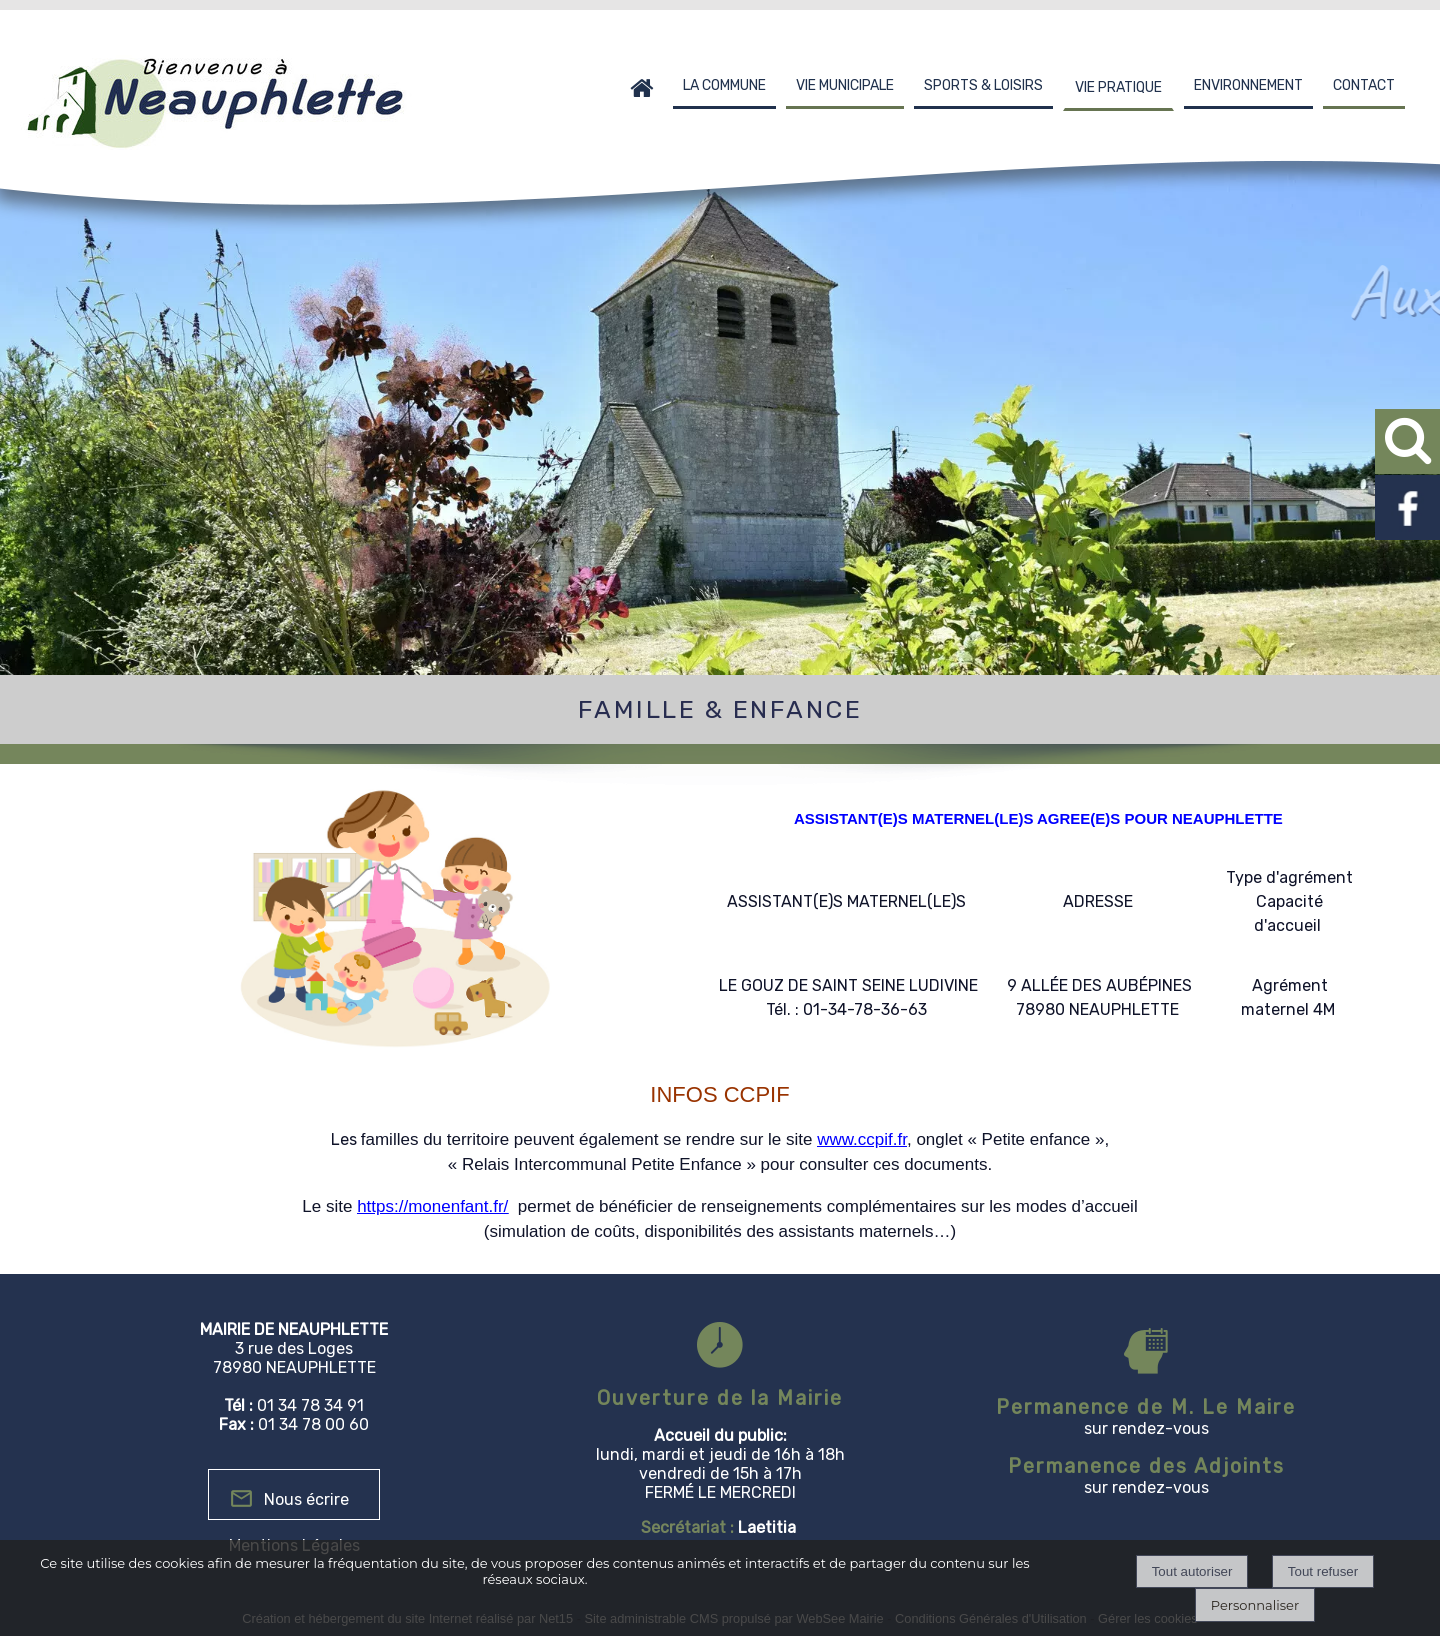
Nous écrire (306, 1499)
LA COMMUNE (724, 85)
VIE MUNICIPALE (845, 85)
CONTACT (1364, 85)
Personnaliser (1255, 1605)
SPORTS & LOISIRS (983, 85)
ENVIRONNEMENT (1248, 85)
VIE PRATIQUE (1118, 87)
